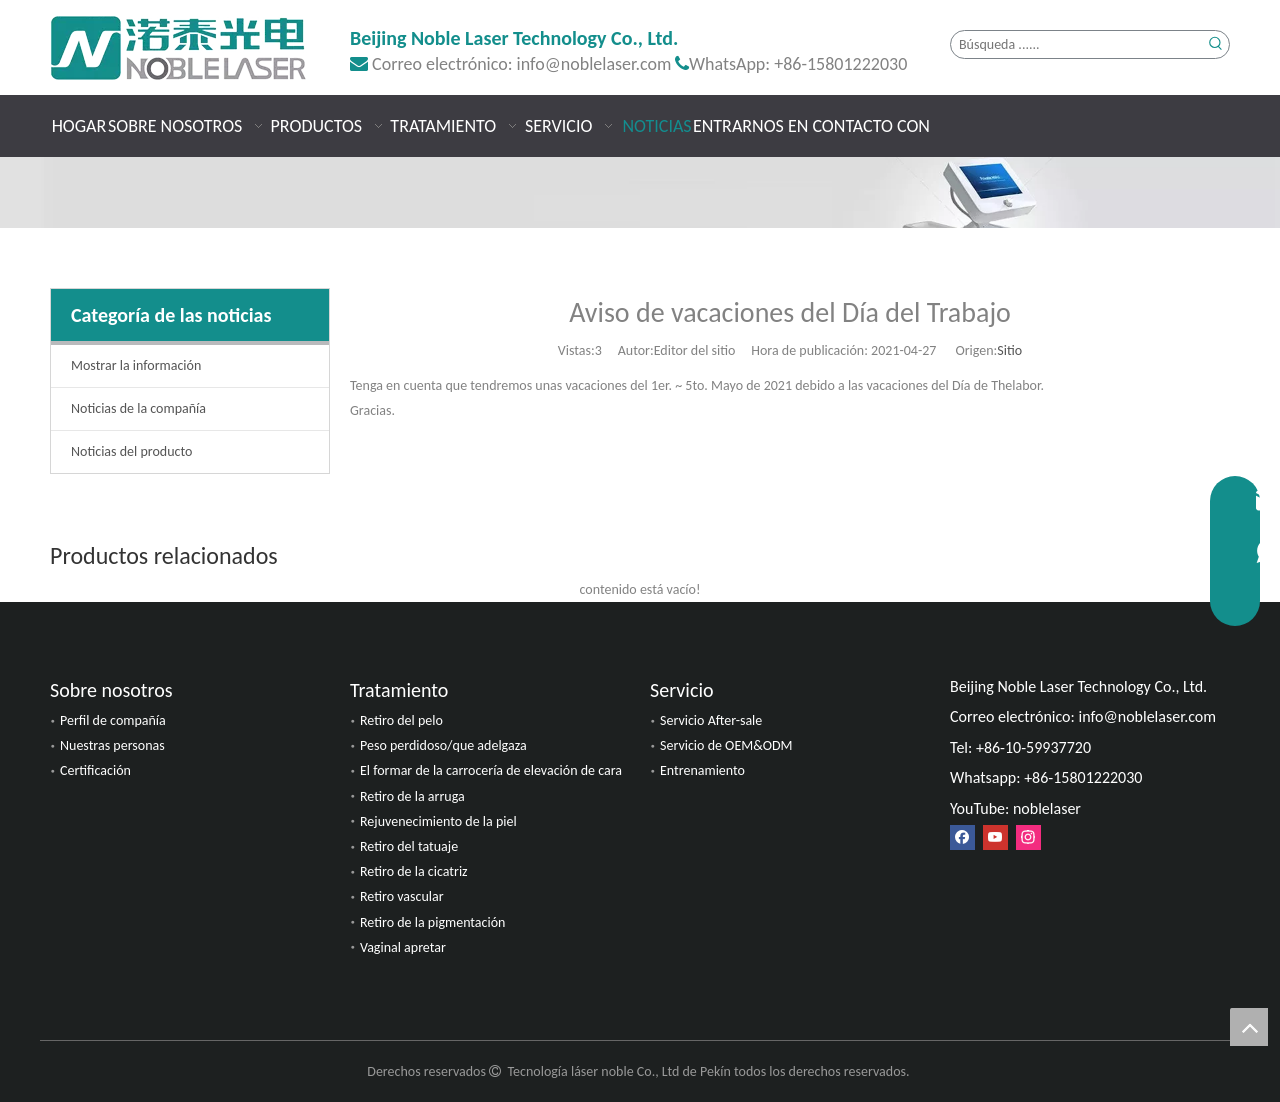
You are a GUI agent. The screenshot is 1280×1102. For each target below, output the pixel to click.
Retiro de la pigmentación (432, 922)
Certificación (95, 770)
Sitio (1009, 350)
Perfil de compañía (113, 720)
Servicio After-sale (711, 720)
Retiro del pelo (401, 720)
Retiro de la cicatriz (414, 871)
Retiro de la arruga (412, 796)
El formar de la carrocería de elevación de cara (491, 770)
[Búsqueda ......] (1076, 44)
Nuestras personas (112, 745)
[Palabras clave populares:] (1215, 44)
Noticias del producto (131, 451)
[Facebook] (962, 837)
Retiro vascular (402, 896)
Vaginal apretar (403, 947)
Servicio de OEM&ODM (726, 745)
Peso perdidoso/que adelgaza (443, 745)
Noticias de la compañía (138, 408)
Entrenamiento (702, 770)
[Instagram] (1028, 837)
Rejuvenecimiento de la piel (438, 821)
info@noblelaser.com (594, 64)
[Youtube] (995, 837)
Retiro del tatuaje (409, 846)
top (1249, 1027)
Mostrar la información (136, 365)
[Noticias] (640, 192)
